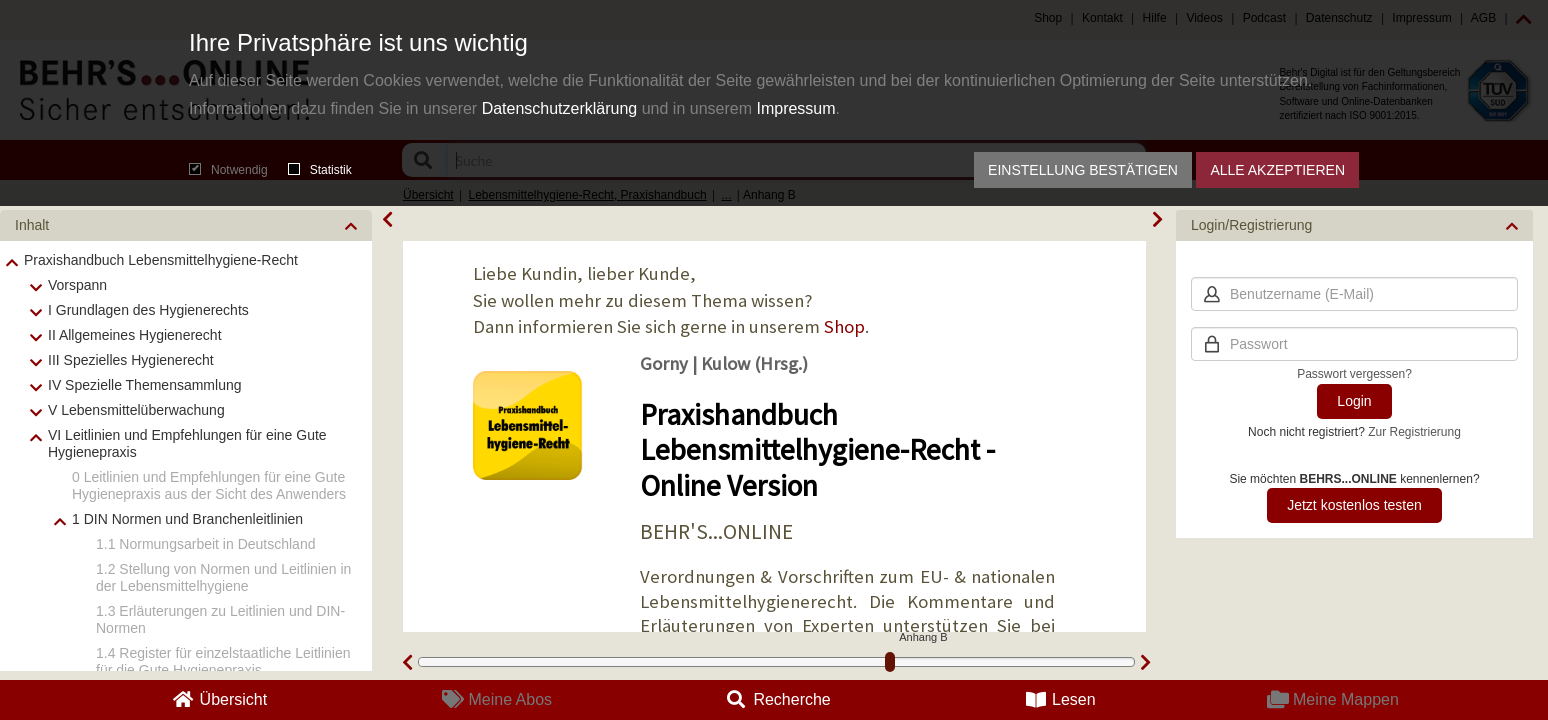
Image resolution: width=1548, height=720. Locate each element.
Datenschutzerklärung (560, 108)
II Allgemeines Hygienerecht (135, 335)
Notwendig (228, 170)
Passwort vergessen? (1354, 374)
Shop (844, 326)
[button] (186, 225)
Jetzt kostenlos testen (1354, 505)
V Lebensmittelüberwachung (136, 410)
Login (1354, 401)
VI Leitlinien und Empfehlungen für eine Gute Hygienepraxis (187, 443)
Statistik (320, 170)
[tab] (186, 225)
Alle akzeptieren (1277, 170)
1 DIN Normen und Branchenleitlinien (187, 519)
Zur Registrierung (1414, 432)
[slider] (890, 662)
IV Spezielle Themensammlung (145, 385)
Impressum (795, 108)
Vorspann (77, 285)
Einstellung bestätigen (1083, 170)
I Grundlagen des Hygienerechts (148, 310)
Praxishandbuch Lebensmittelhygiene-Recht (161, 260)
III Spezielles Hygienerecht (131, 360)
